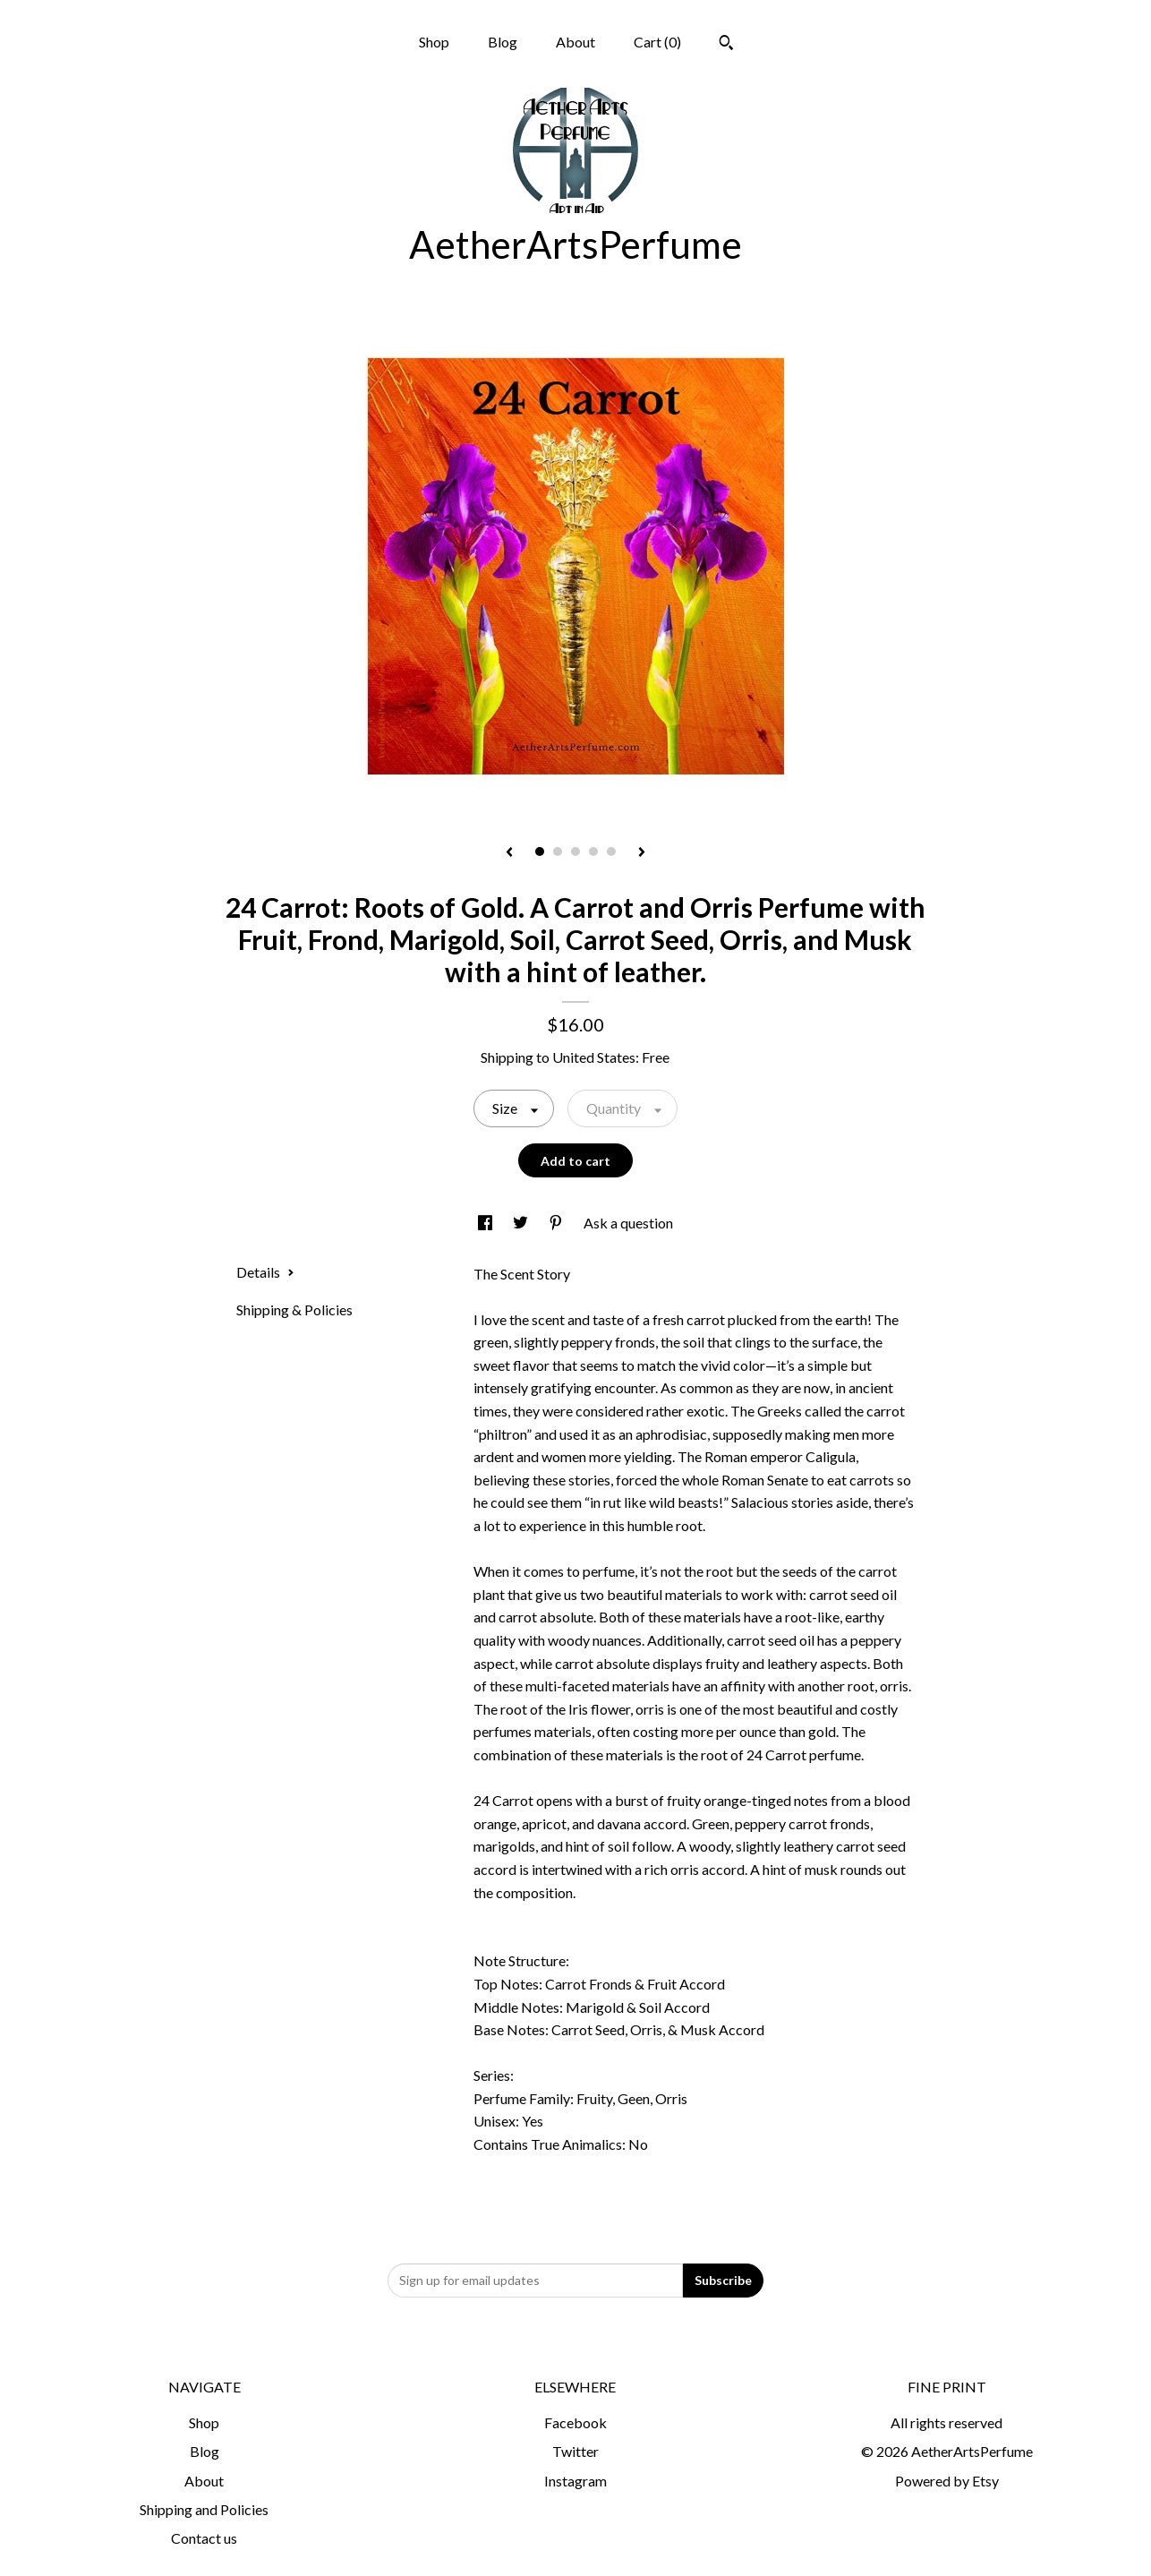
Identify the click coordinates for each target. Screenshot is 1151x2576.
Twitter (575, 2451)
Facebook (575, 2422)
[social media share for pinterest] (557, 1222)
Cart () (657, 41)
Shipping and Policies (204, 2509)
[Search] (726, 45)
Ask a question (628, 1222)
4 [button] (593, 851)
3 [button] (575, 851)
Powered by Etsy (947, 2480)
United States (593, 1056)
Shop (434, 41)
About (575, 41)
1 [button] (539, 851)
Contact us (204, 2537)
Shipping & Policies (294, 1309)
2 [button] (557, 851)
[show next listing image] (641, 853)
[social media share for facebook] (486, 1222)
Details (265, 1271)
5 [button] (611, 851)
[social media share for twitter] (522, 1222)
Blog (502, 41)
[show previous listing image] (509, 853)
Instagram (575, 2480)
